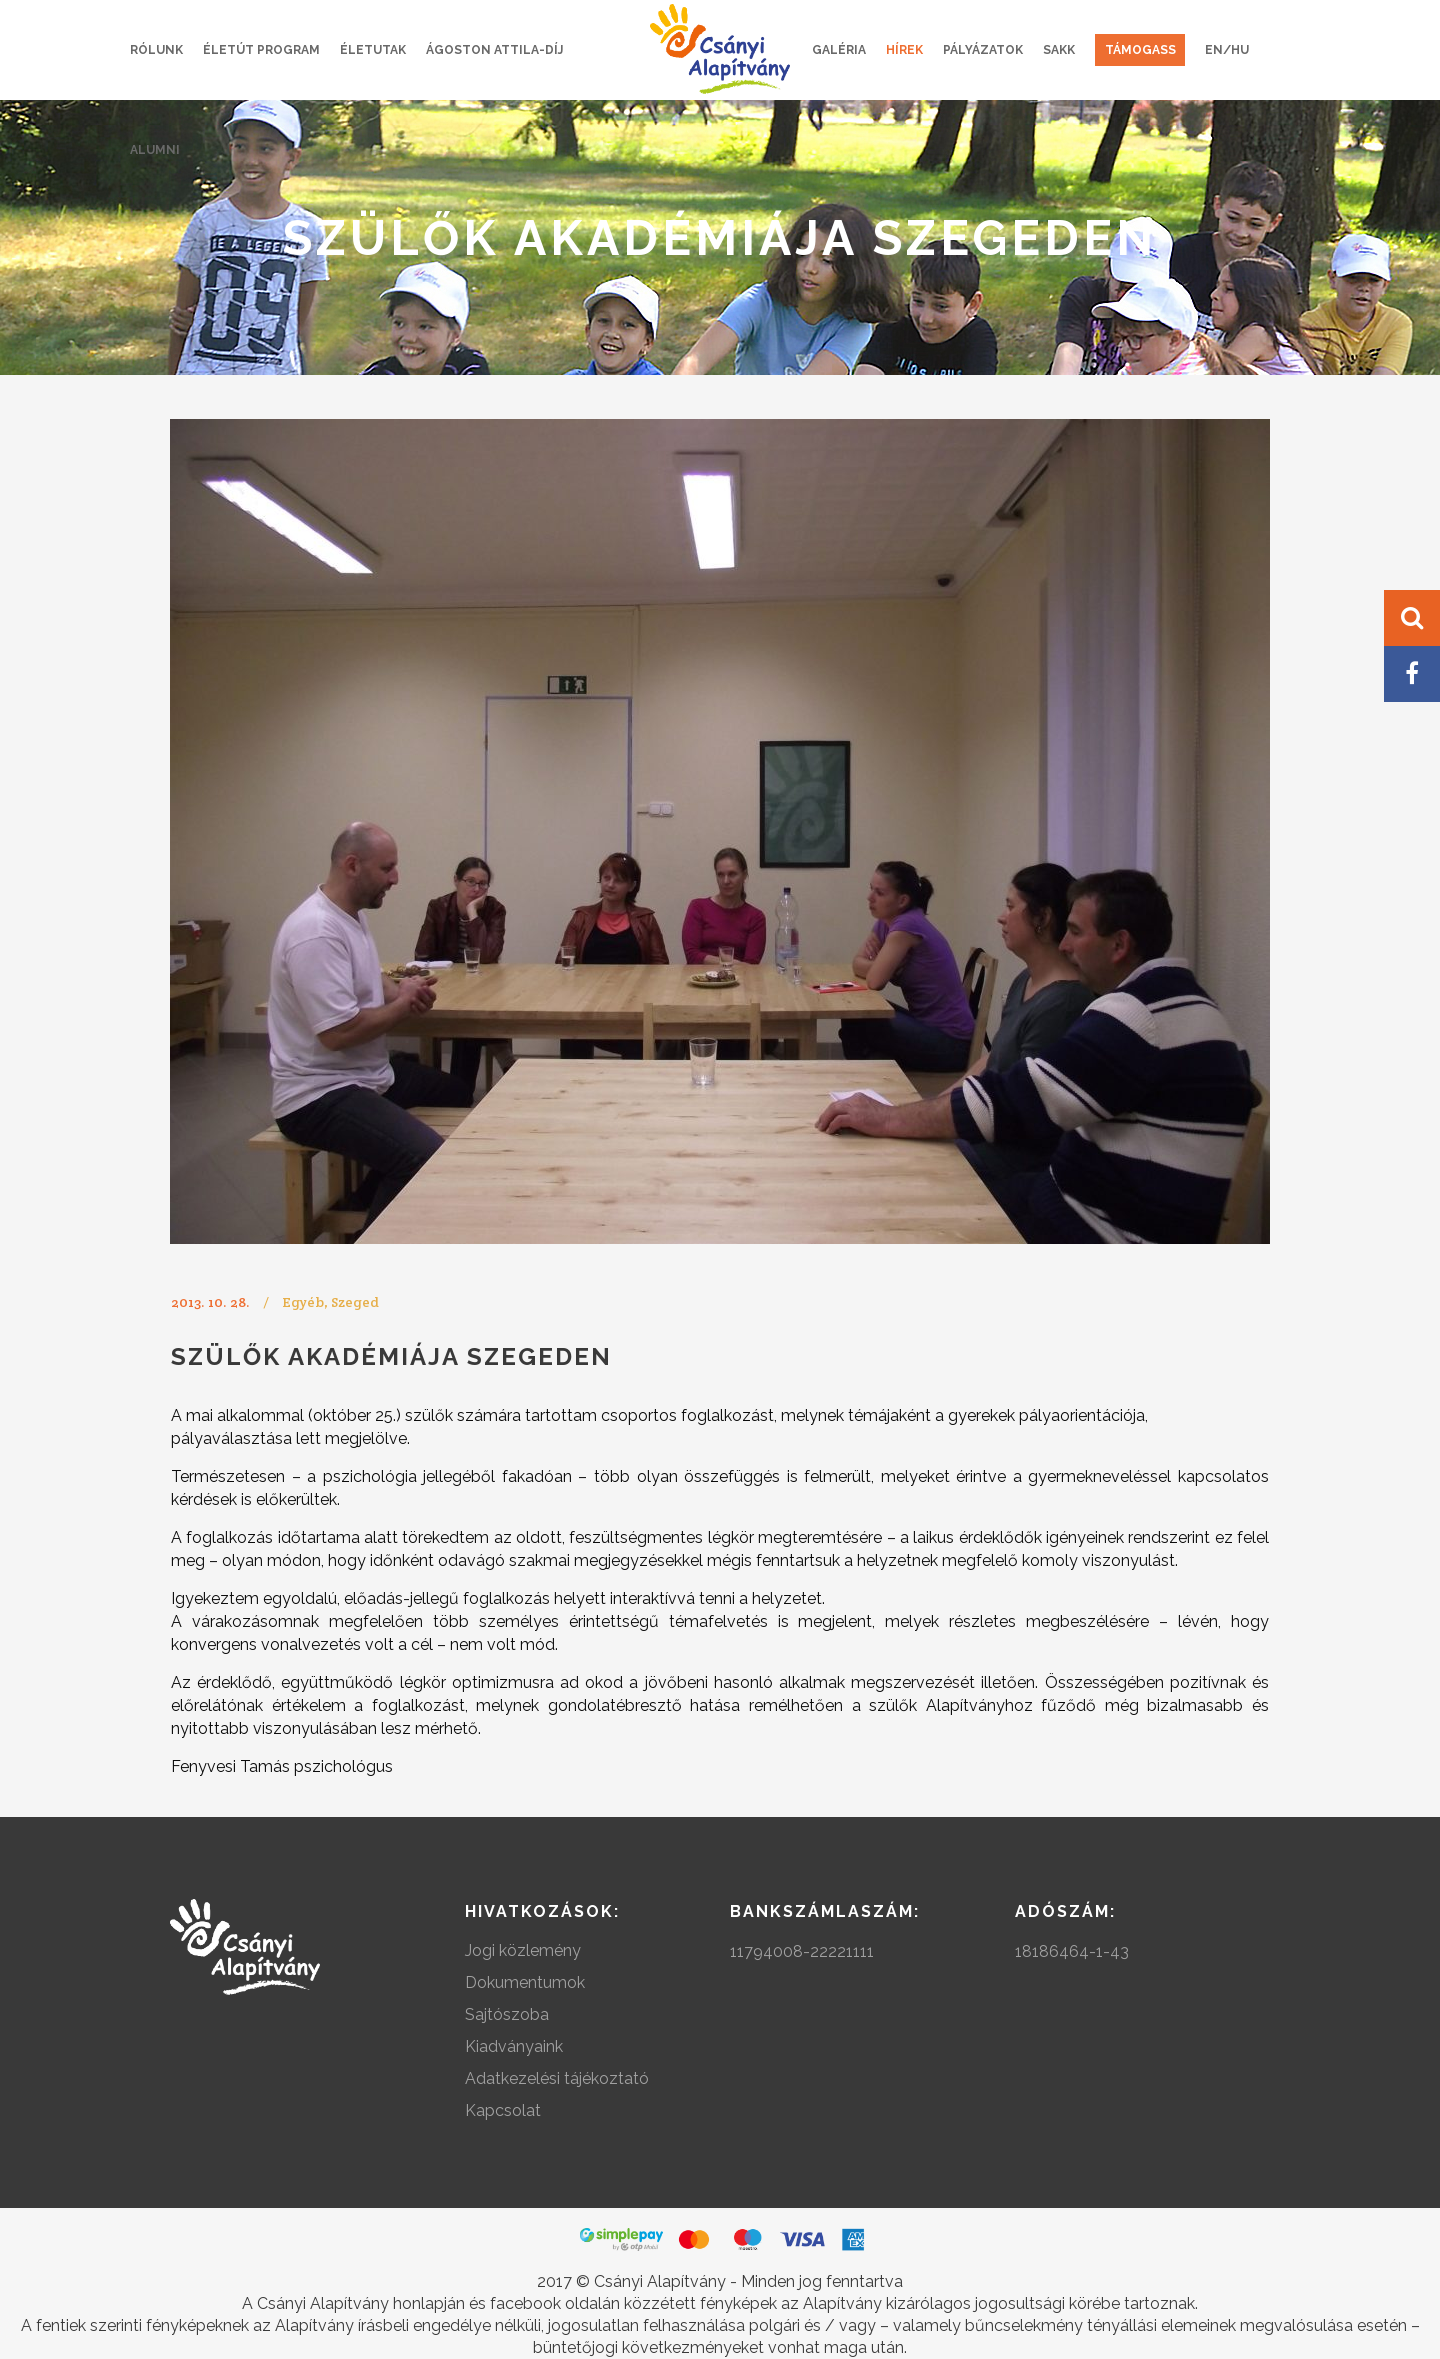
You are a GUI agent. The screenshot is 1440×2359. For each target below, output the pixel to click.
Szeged (355, 1302)
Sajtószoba (507, 2014)
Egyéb (303, 1302)
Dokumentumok (525, 1982)
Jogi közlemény (523, 1950)
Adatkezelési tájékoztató (557, 2078)
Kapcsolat (503, 2110)
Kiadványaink (514, 2046)
